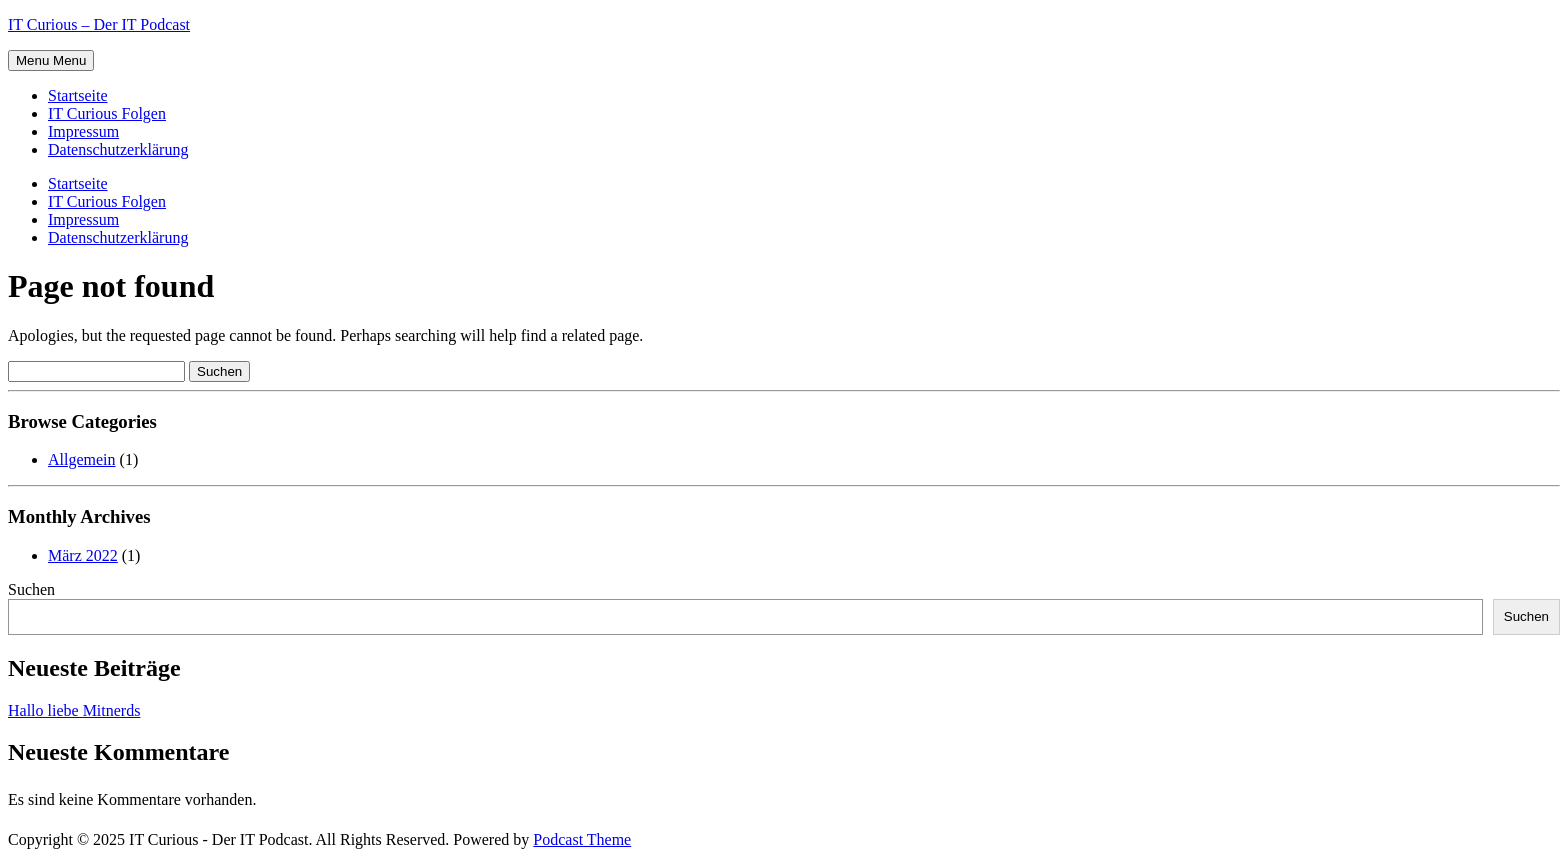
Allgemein (82, 459)
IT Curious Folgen (107, 113)
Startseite (78, 95)
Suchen (31, 589)
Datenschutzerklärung (118, 149)
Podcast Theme (582, 839)
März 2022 (83, 555)
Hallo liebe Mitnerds (74, 710)
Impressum (83, 131)
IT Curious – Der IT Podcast (99, 24)
